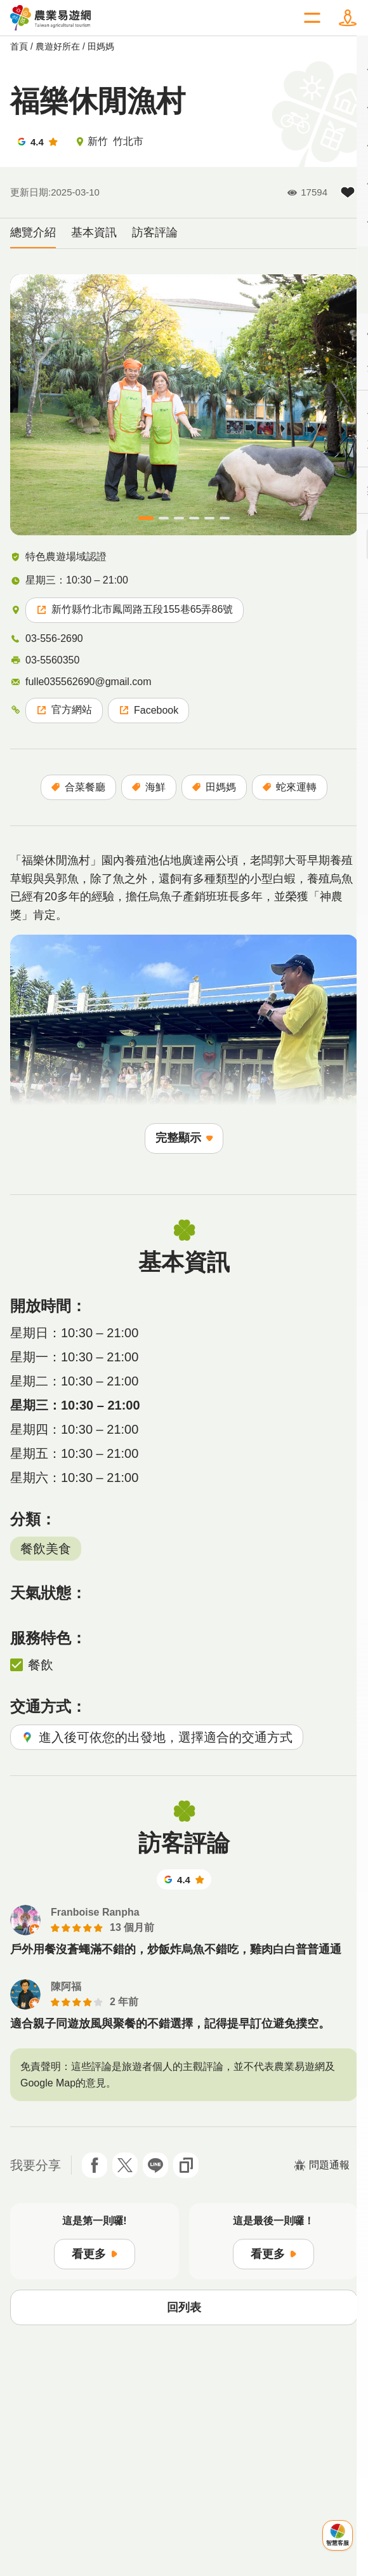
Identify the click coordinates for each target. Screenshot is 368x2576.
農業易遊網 (51, 17)
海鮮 (149, 787)
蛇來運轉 (290, 787)
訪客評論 (155, 232)
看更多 (94, 2254)
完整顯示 (184, 1137)
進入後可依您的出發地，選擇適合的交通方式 (156, 1737)
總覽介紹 (33, 232)
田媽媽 (101, 46)
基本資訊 (94, 232)
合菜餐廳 (78, 787)
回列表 (184, 2307)
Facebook (148, 710)
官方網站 (64, 709)
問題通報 (322, 2165)
